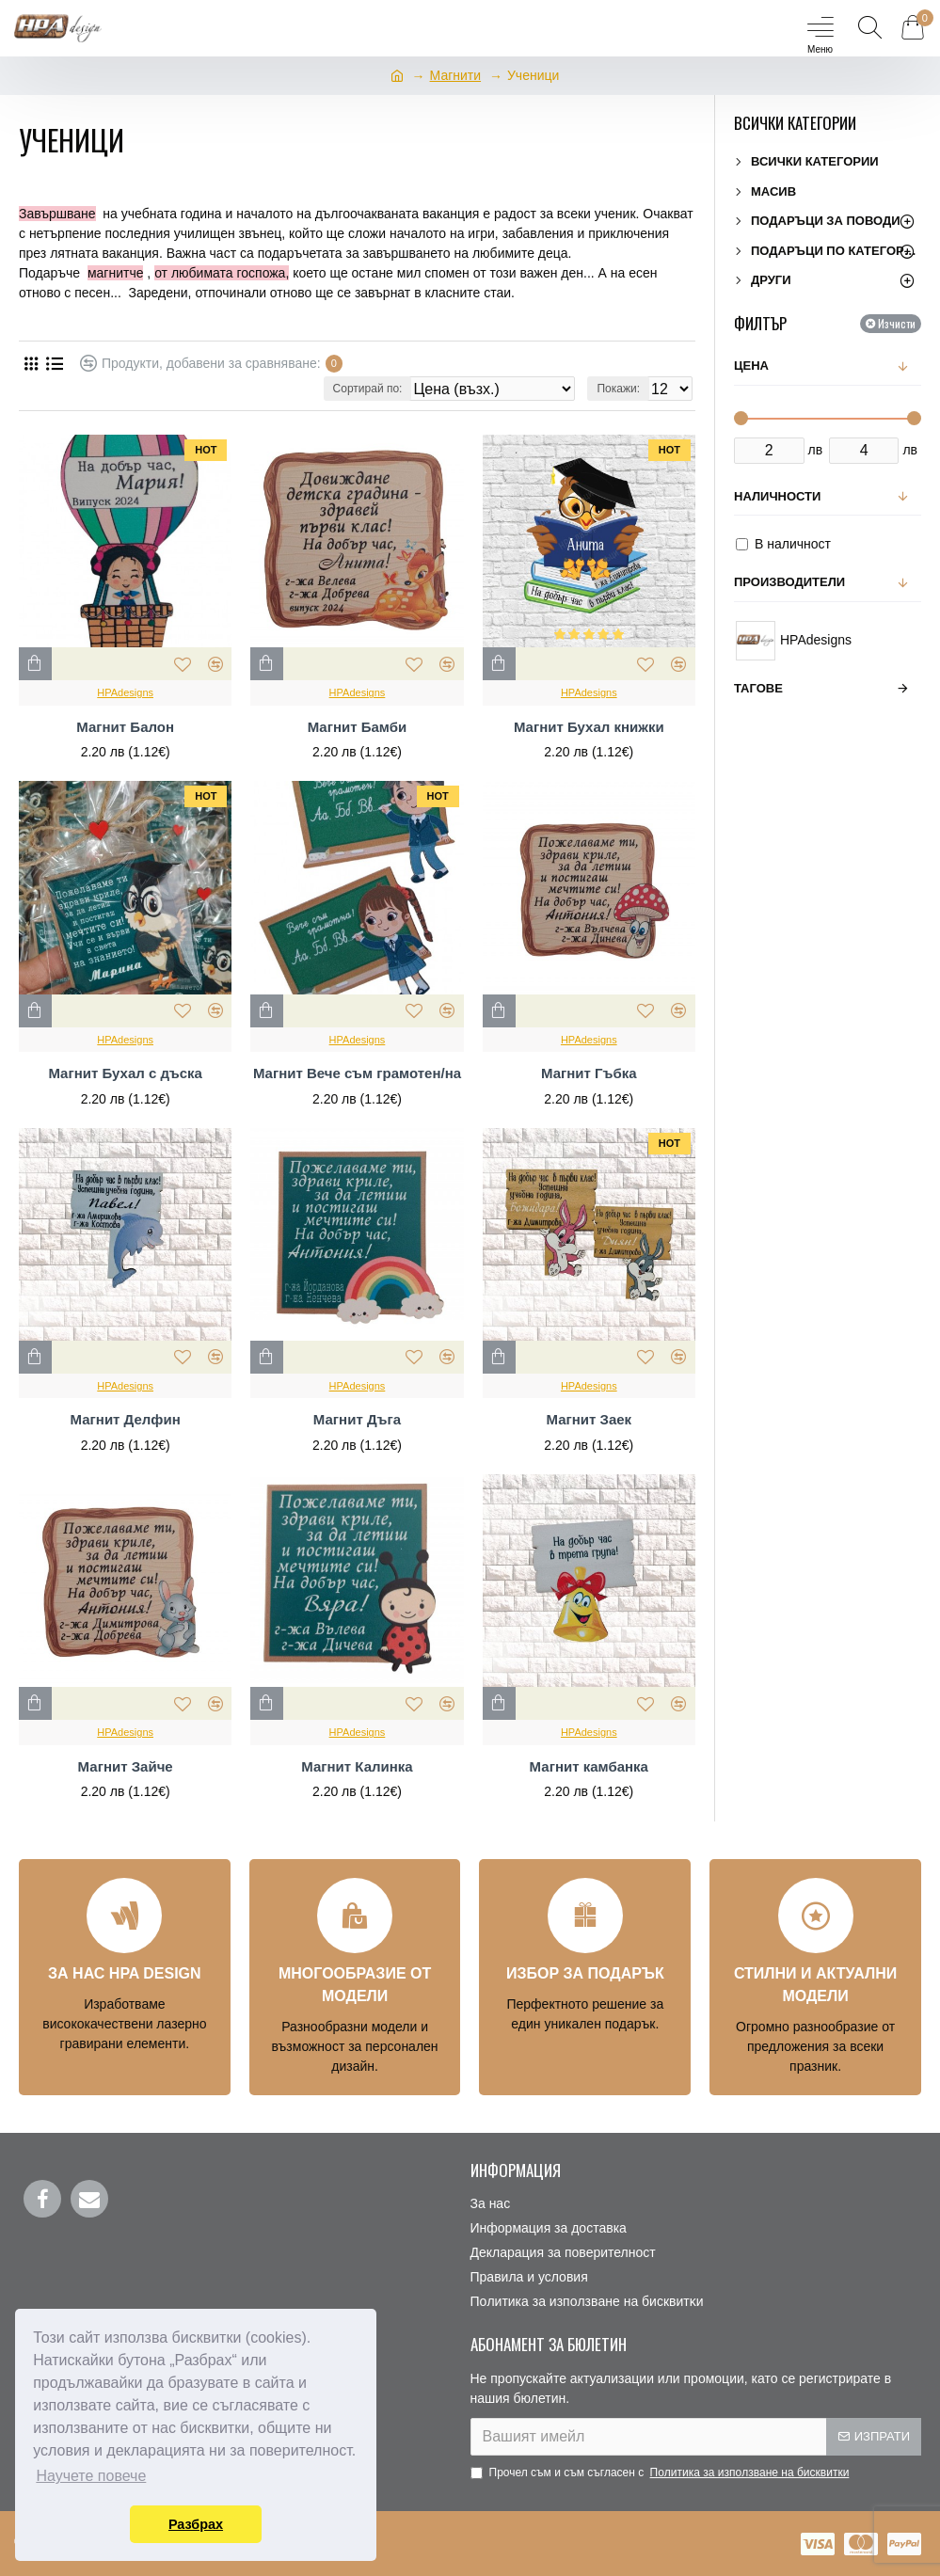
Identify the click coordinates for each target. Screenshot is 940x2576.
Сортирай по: (368, 388)
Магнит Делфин (126, 1419)
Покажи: (618, 388)
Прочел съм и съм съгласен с (661, 2472)
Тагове (758, 688)
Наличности (777, 496)
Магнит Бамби (357, 727)
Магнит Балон (125, 727)
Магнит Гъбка (589, 1073)
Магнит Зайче (125, 1766)
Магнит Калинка (356, 1766)
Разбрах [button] (195, 2524)
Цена (751, 365)
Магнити (456, 75)
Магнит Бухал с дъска (125, 1073)
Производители (789, 582)
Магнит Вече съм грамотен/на (357, 1073)
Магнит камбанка (589, 1766)
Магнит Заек (588, 1419)
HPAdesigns (125, 692)
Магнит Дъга (357, 1419)
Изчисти (897, 323)
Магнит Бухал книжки (589, 727)
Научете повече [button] (91, 2476)
